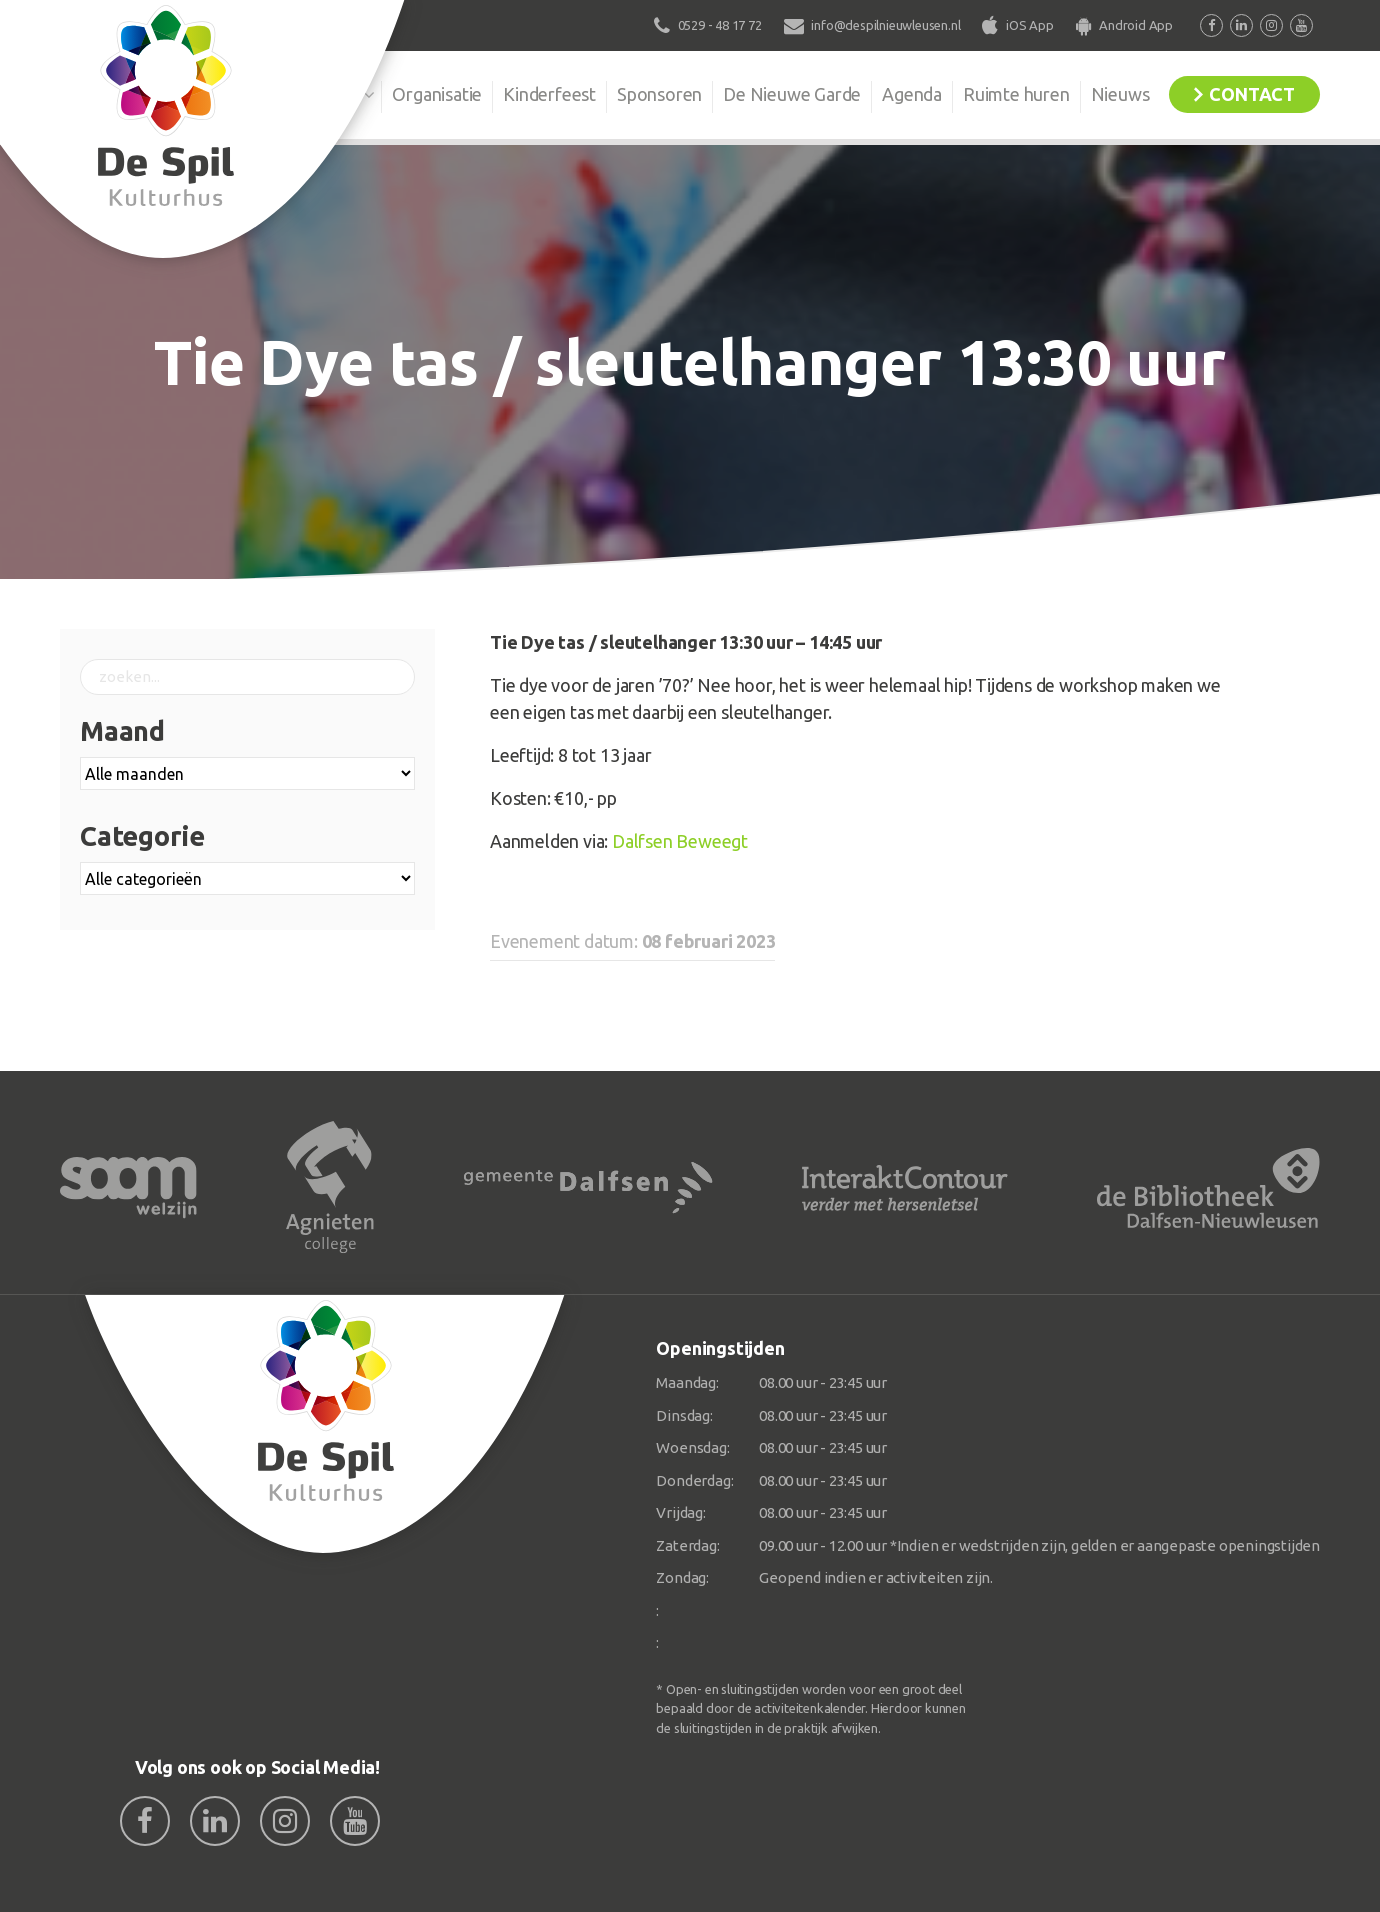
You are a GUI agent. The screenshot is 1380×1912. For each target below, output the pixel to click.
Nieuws (1120, 94)
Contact (1252, 94)
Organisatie (437, 94)
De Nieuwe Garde (792, 94)
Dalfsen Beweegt (680, 841)
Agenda (912, 94)
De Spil (332, 94)
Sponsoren (659, 94)
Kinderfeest (549, 94)
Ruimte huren (1016, 94)
